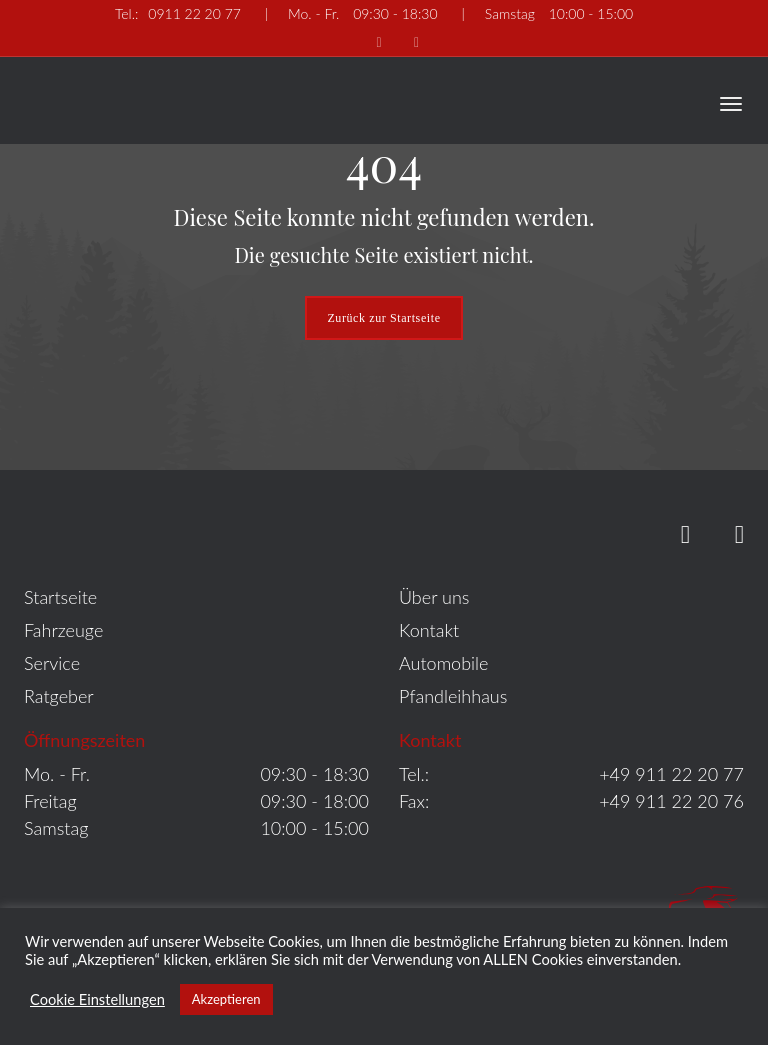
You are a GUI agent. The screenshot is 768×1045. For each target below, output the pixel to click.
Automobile (443, 663)
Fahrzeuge (63, 630)
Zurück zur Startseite (383, 318)
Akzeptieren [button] (226, 999)
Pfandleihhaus (453, 696)
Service (52, 663)
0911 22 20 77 (178, 13)
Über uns (434, 597)
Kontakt (429, 630)
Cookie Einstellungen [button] (97, 999)
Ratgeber (59, 696)
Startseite (60, 597)
